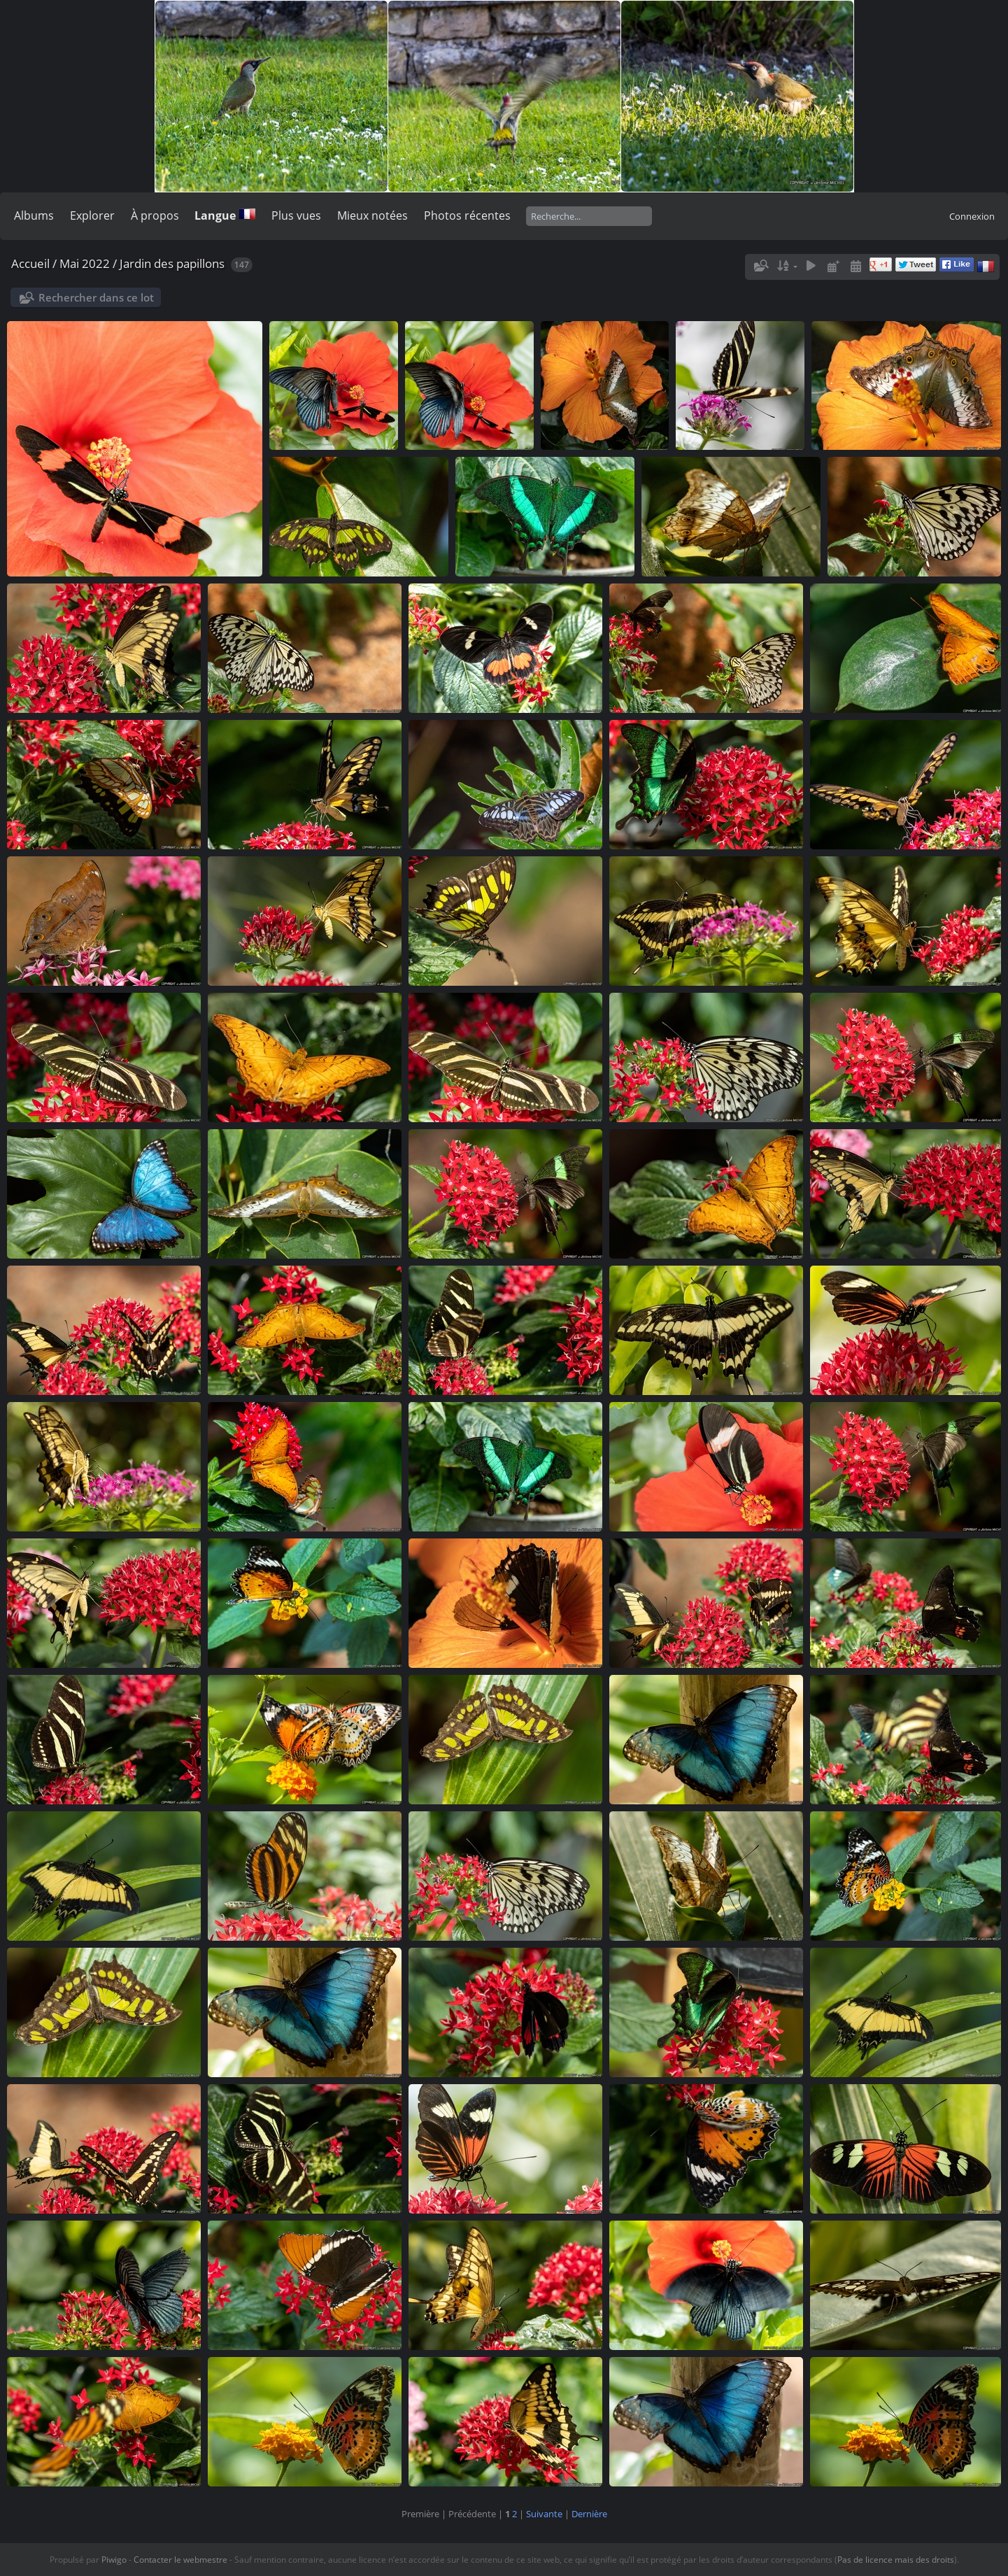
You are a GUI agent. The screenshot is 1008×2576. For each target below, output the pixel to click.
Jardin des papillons (172, 263)
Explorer (92, 215)
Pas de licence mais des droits (895, 2560)
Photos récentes (467, 215)
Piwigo (114, 2560)
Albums (34, 215)
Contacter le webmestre (180, 2560)
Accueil (30, 263)
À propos (155, 215)
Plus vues (296, 215)
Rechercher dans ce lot (96, 297)
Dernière (589, 2513)
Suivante (544, 2513)
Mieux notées (372, 215)
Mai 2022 (84, 263)
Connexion (972, 216)
